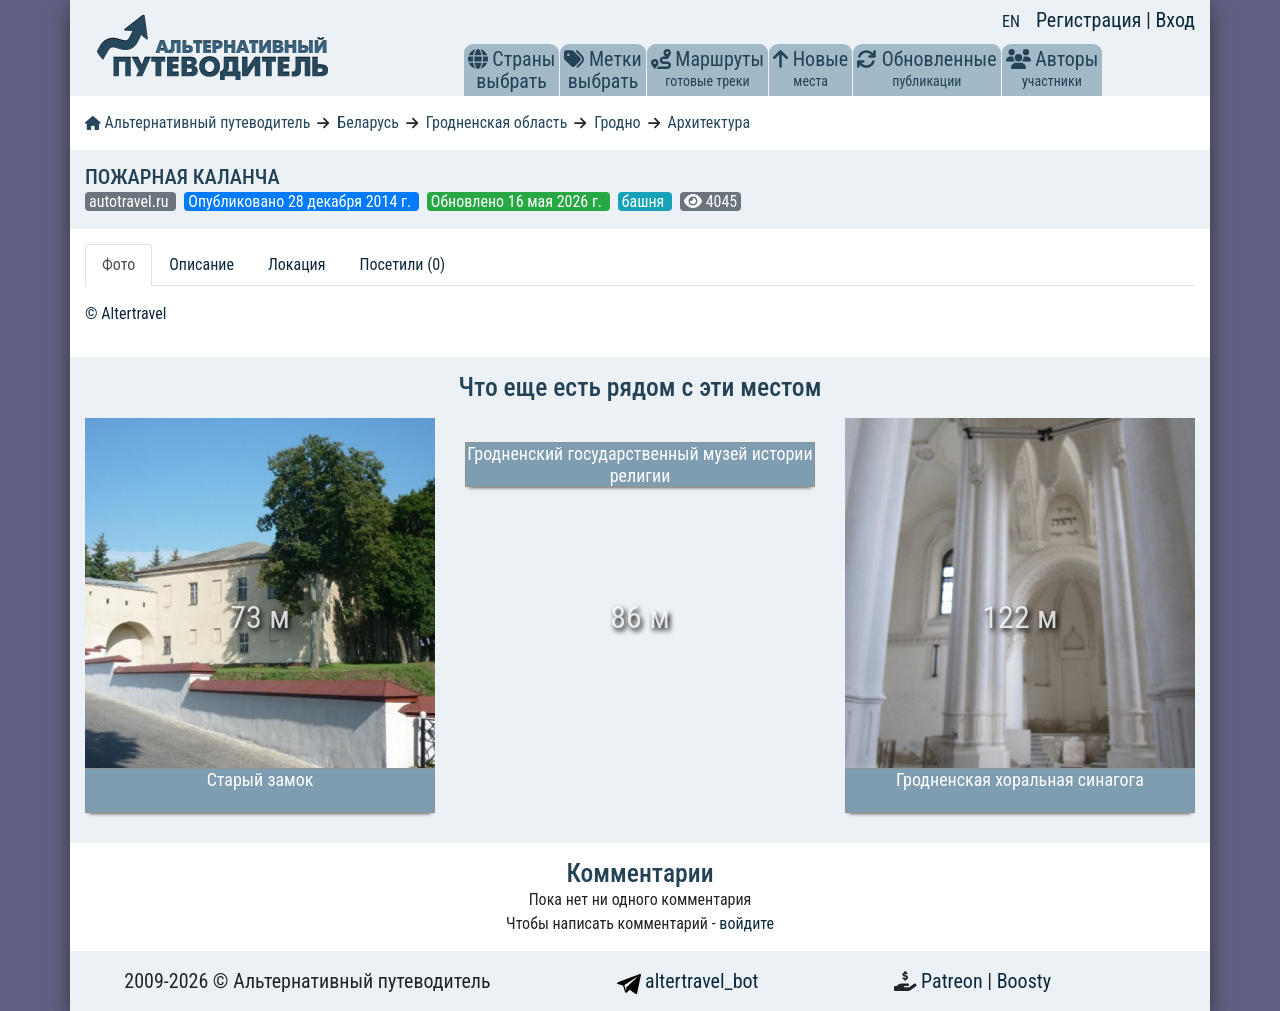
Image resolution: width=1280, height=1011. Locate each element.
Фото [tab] (118, 264)
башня (645, 201)
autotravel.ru (130, 201)
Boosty (1024, 981)
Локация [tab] (297, 264)
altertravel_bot (688, 981)
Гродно (617, 122)
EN (1011, 21)
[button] (478, 59)
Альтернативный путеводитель (197, 122)
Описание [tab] (201, 264)
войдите (746, 923)
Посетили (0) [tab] (402, 264)
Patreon (954, 981)
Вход (1175, 20)
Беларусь (368, 122)
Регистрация (1091, 20)
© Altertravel (125, 313)
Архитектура (709, 122)
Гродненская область (497, 122)
